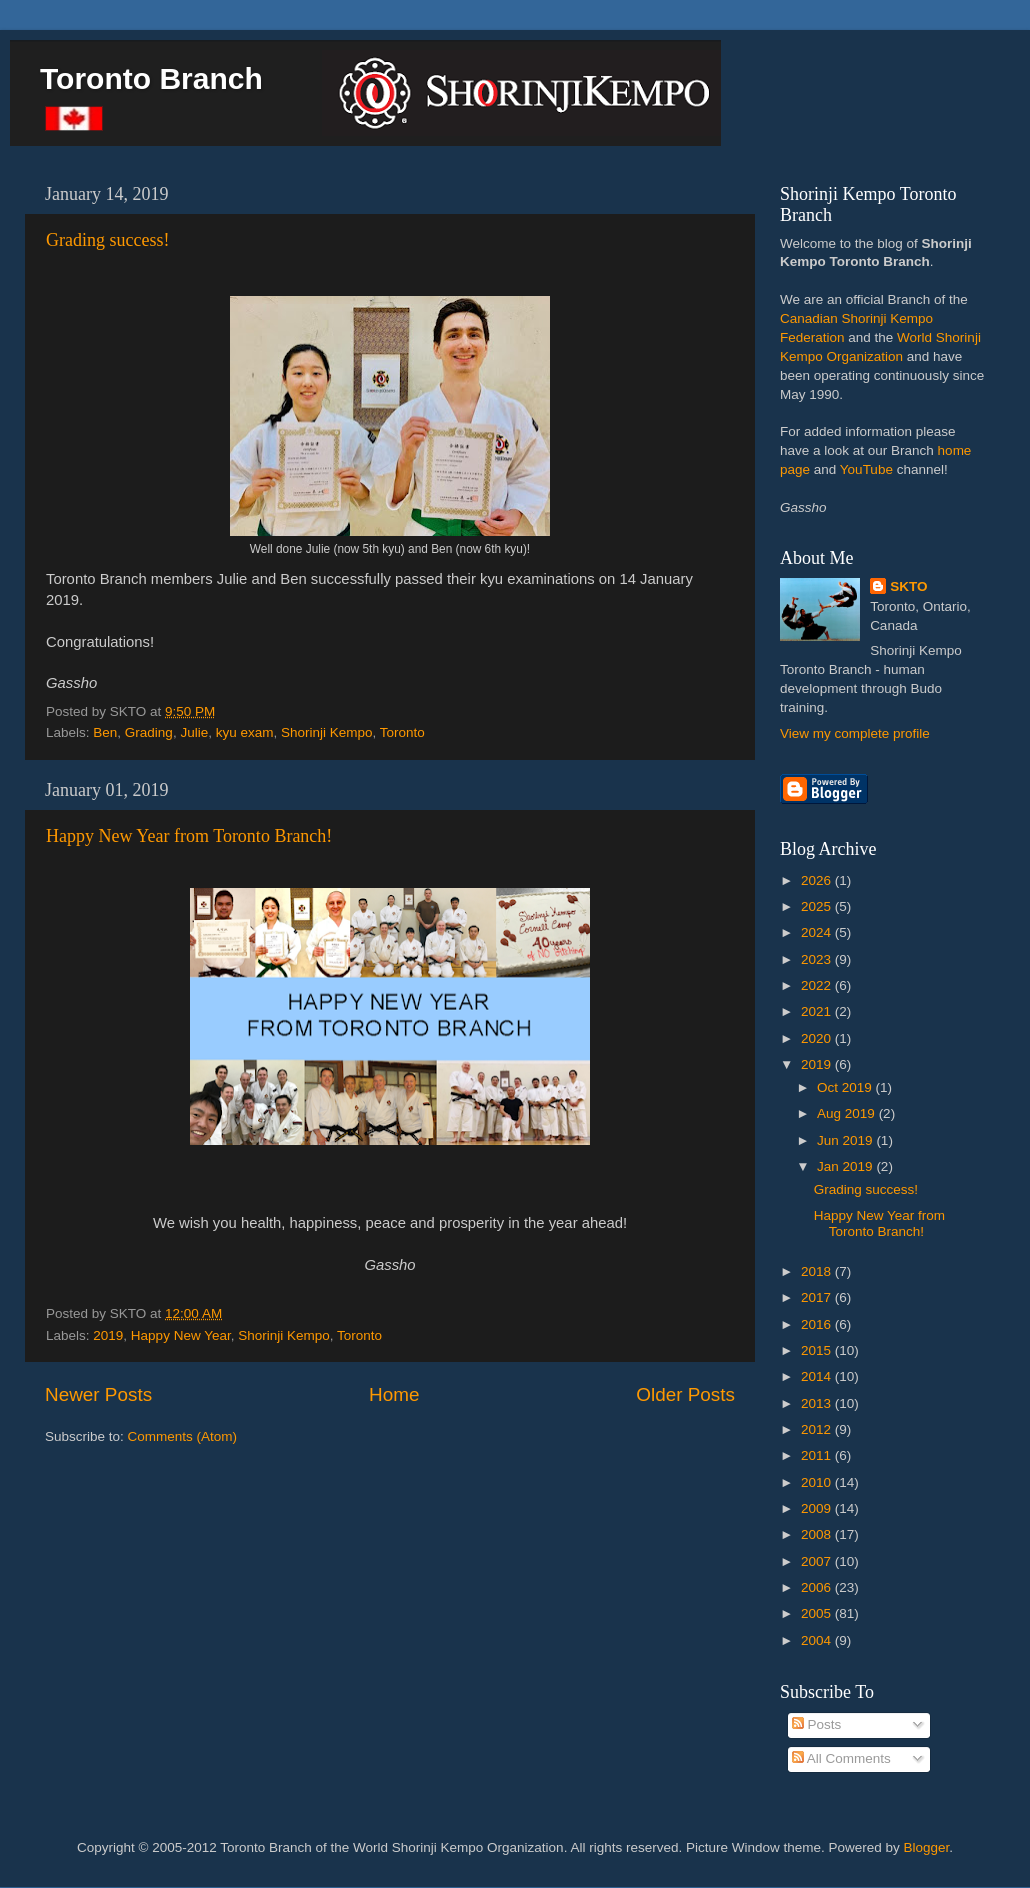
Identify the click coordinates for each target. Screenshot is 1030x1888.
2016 (818, 1324)
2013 (818, 1403)
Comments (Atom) (183, 1436)
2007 (818, 1561)
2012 (818, 1429)
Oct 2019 (846, 1087)
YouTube (866, 469)
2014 (818, 1376)
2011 (818, 1455)
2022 (818, 985)
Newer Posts (98, 1394)
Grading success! (107, 240)
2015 (818, 1350)
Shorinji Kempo (327, 732)
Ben (105, 732)
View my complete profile (855, 733)
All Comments (841, 1758)
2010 (818, 1482)
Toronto (402, 732)
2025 (818, 906)
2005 (818, 1613)
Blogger (927, 1847)
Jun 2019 (846, 1140)
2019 (108, 1335)
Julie (194, 732)
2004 (818, 1640)
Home (394, 1394)
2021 (818, 1011)
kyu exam (245, 732)
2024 (818, 932)
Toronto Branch (151, 78)
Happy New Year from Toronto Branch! (189, 836)
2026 (818, 880)
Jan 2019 (846, 1166)
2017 (818, 1297)
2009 (818, 1508)
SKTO (908, 586)
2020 (818, 1038)
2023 (818, 959)
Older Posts (685, 1394)
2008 (818, 1534)
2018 (818, 1271)
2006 (818, 1587)
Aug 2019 (848, 1113)
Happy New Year (181, 1335)
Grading (149, 732)
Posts (817, 1724)
